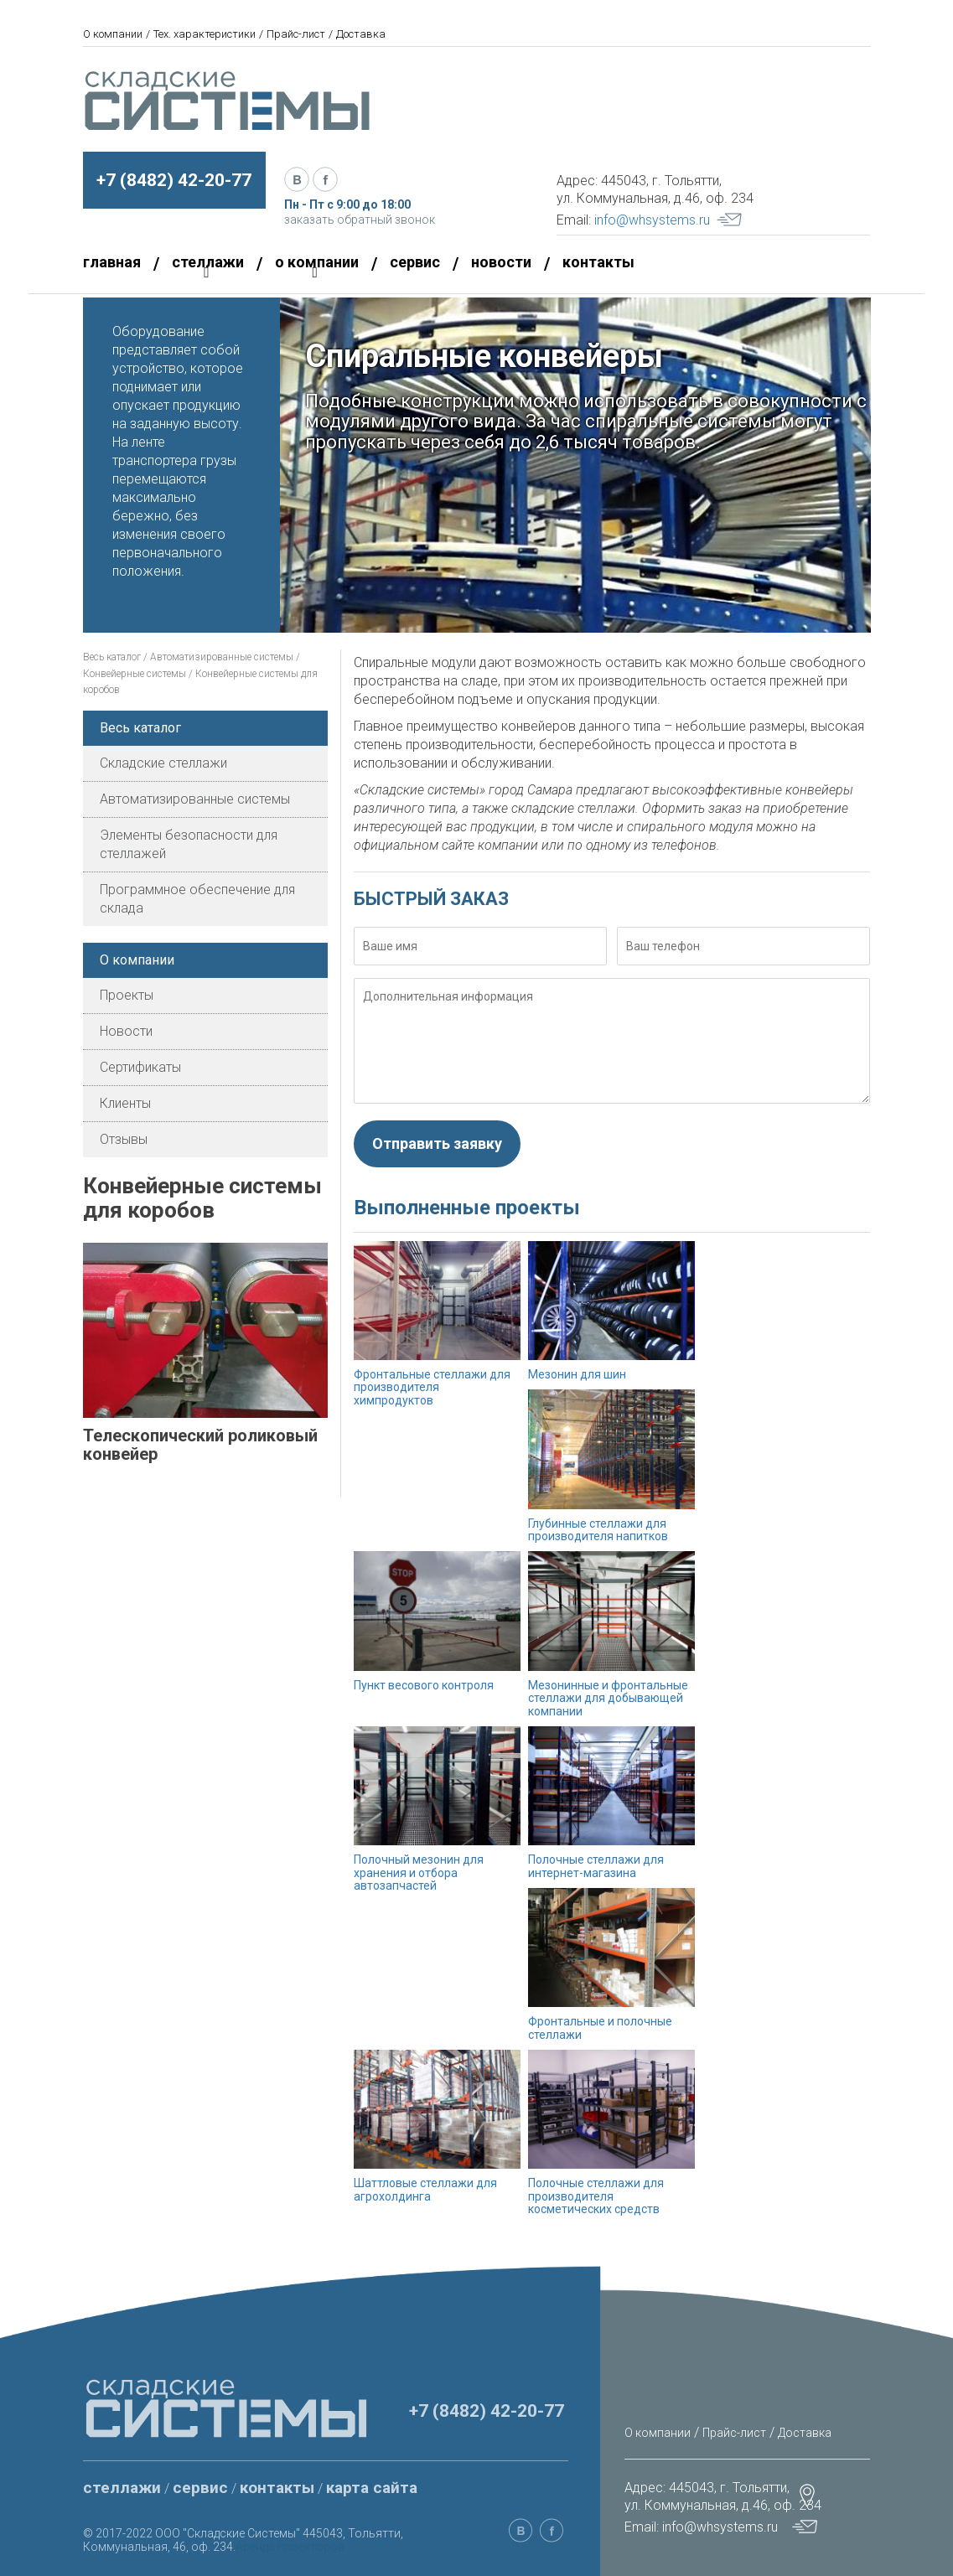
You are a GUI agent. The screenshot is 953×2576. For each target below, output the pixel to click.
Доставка (361, 34)
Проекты (126, 995)
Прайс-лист (296, 34)
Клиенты (125, 1103)
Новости (126, 1031)
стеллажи (122, 2487)
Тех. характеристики (204, 34)
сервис (415, 262)
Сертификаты (140, 1067)
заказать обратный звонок (359, 219)
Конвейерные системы (134, 674)
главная (112, 262)
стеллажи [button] (208, 266)
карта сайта (371, 2487)
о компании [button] (317, 266)
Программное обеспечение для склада (197, 899)
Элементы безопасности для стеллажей (188, 844)
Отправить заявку (437, 1143)
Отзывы (124, 1139)
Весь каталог (112, 657)
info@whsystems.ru (652, 220)
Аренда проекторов (290, 2546)
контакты (598, 262)
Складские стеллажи (163, 763)
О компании (112, 34)
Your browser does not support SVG (729, 219)
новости (501, 262)
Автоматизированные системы (223, 657)
